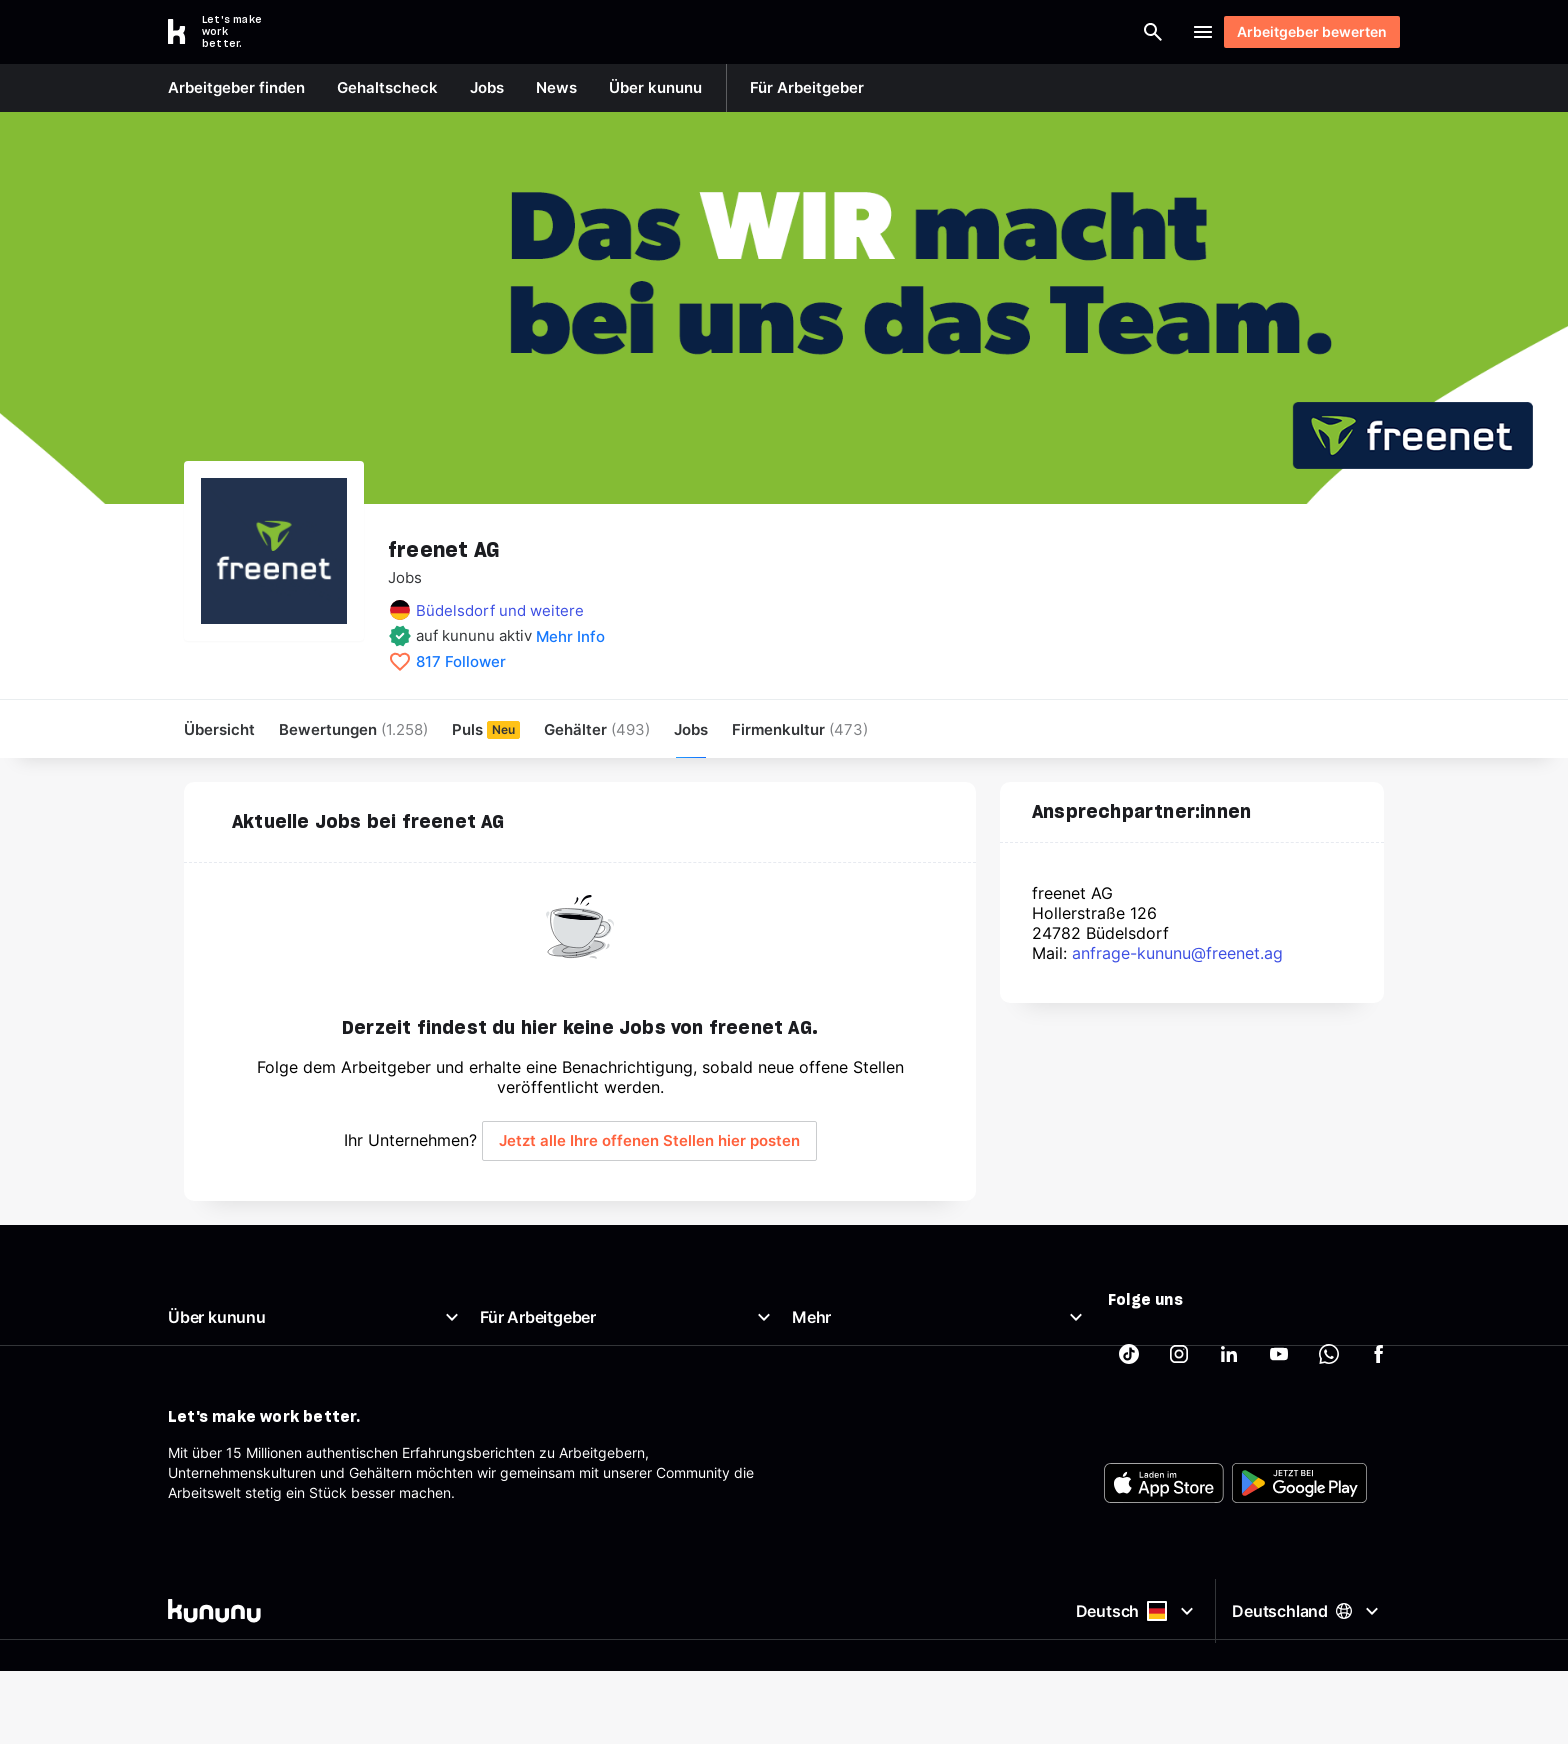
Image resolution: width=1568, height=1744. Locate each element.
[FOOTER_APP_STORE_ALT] (1164, 1660)
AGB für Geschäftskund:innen (576, 1514)
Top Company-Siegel (549, 1370)
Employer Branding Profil (560, 1442)
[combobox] (785, 32)
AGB (806, 1418)
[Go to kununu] (226, 32)
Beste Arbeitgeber (851, 1394)
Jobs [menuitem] (691, 729)
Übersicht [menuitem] (219, 729)
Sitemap (819, 1490)
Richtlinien (201, 1466)
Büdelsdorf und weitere (500, 610)
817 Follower (461, 662)
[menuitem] (800, 729)
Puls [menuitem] (486, 729)
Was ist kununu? (220, 1346)
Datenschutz (833, 1466)
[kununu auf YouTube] (1279, 1355)
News (186, 1394)
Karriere (193, 1442)
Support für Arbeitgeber (558, 1466)
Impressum (828, 1442)
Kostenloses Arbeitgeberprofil (576, 1418)
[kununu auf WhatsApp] (1329, 1355)
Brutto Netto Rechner (861, 1370)
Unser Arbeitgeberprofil (244, 1370)
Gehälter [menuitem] (597, 729)
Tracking (820, 1538)
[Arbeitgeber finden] (940, 32)
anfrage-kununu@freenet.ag (1177, 954)
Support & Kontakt (228, 1490)
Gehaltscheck (836, 1346)
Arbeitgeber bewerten (1302, 31)
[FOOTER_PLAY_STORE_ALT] (1299, 1660)
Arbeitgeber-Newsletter (557, 1490)
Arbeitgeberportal (538, 1346)
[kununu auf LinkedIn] (1229, 1355)
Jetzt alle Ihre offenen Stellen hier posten (649, 1141)
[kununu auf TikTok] (1129, 1355)
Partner (816, 1514)
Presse (190, 1418)
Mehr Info (570, 636)
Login (1144, 32)
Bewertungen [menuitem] (353, 729)
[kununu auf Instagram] (1179, 1355)
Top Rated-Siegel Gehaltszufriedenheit (606, 1394)
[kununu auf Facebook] (1379, 1355)
